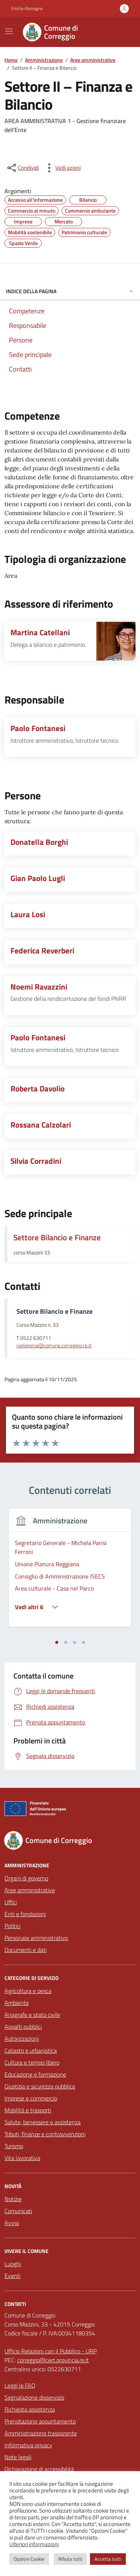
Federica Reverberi (42, 950)
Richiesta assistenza (29, 2409)
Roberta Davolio (37, 1088)
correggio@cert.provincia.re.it (53, 2360)
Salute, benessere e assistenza (42, 2122)
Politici (12, 1925)
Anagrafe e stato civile (32, 2014)
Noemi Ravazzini (38, 986)
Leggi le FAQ (19, 2385)
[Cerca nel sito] (120, 32)
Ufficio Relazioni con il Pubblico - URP (50, 2351)
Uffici (10, 1901)
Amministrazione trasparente (40, 2433)
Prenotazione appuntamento (40, 2421)
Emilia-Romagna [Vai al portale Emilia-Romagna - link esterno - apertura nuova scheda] (27, 8)
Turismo (13, 2145)
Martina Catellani (40, 632)
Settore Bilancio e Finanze (57, 1237)
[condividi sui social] (22, 168)
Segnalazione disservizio (34, 2397)
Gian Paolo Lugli (37, 878)
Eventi (12, 2275)
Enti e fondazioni (25, 1913)
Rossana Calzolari (40, 1124)
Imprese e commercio (30, 2098)
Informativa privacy (28, 2445)
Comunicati (18, 2210)
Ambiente (16, 2002)
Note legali (17, 2457)
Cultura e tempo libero (31, 2062)
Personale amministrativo (36, 1937)
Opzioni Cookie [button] (29, 2559)
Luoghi (12, 2263)
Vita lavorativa (22, 2157)
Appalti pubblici (23, 2026)
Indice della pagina (70, 291)
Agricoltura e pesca (28, 1990)
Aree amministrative (29, 1890)
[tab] (56, 1642)
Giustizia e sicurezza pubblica (39, 2086)
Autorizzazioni (21, 2038)
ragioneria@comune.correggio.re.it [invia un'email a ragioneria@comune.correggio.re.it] (53, 1345)
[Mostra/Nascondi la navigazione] (8, 31)
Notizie (13, 2198)
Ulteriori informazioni (34, 2544)
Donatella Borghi (39, 842)
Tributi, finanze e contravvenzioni (44, 2134)
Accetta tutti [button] (107, 2559)
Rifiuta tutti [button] (70, 2559)
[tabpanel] (70, 1572)
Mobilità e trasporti (27, 2110)
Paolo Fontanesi (37, 728)
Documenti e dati (25, 1949)
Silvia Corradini (35, 1161)
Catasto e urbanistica (30, 2050)
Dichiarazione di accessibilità (39, 2468)
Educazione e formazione (35, 2074)
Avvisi (11, 2222)
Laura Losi (27, 914)
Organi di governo (26, 1878)
